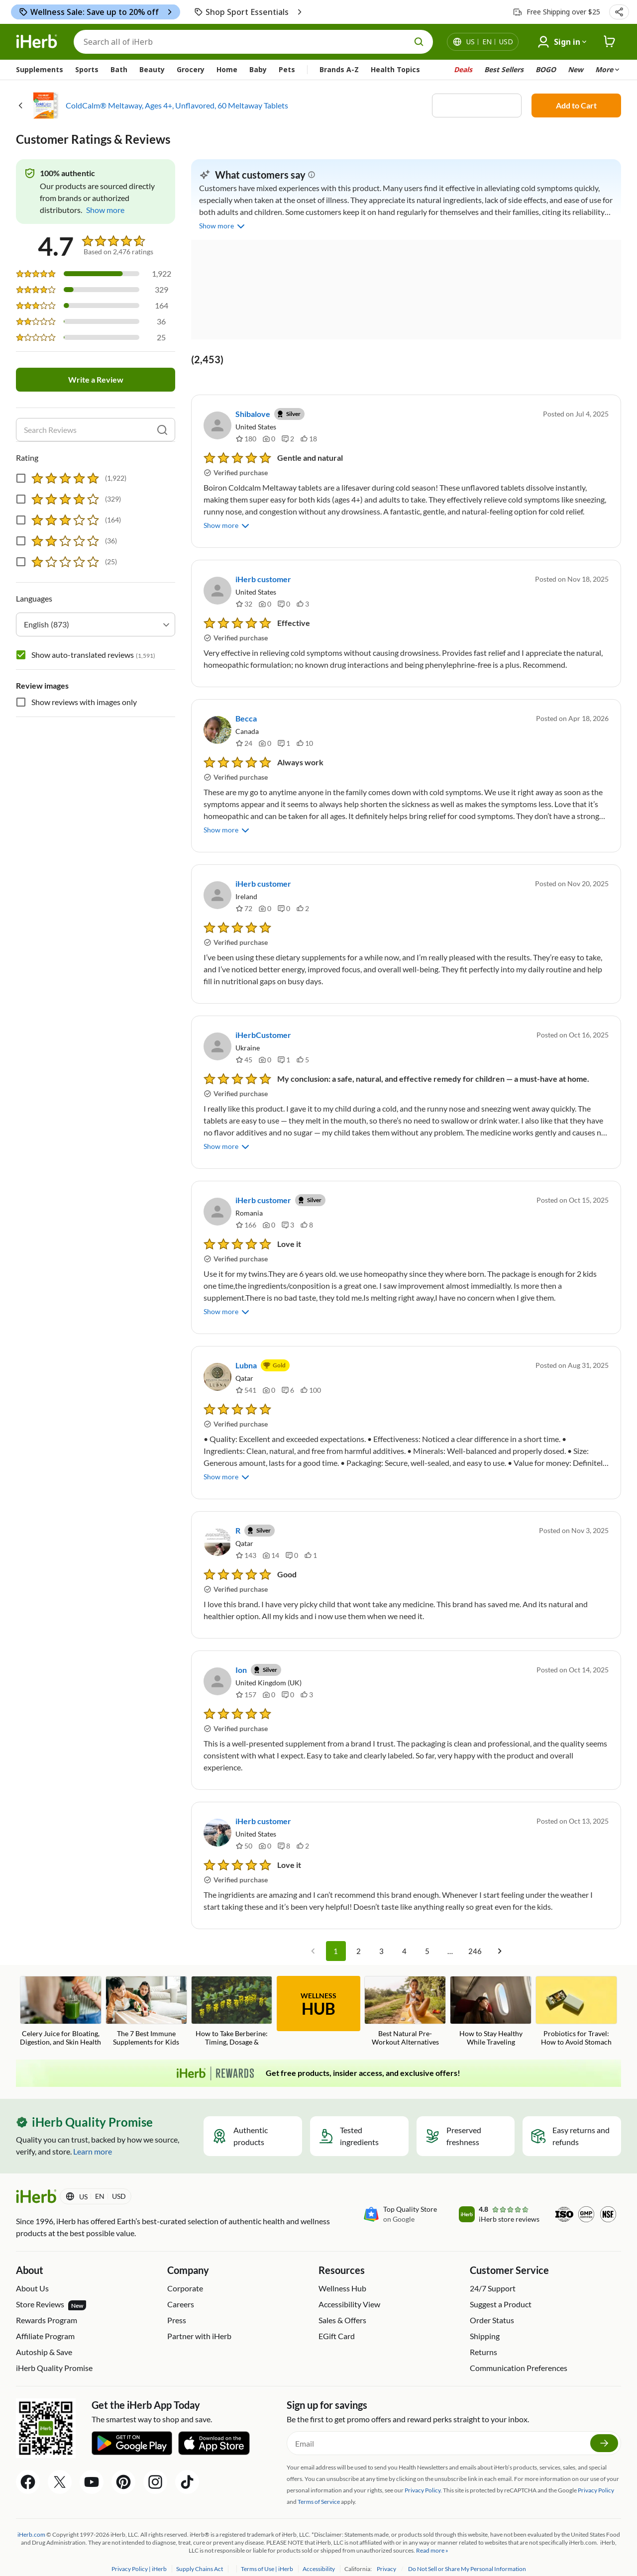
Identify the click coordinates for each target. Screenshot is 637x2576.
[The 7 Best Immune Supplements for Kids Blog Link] (146, 1997)
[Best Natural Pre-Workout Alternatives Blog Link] (405, 1997)
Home (226, 69)
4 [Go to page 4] (405, 1937)
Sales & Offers (342, 2306)
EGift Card (336, 2322)
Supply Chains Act (200, 2555)
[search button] (419, 42)
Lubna (246, 1351)
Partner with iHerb (199, 2322)
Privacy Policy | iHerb (139, 2555)
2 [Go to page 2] (359, 1937)
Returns (483, 2338)
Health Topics (395, 69)
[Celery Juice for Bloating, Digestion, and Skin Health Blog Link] (61, 1997)
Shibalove (252, 413)
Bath (118, 69)
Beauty (152, 69)
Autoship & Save (44, 2338)
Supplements (39, 69)
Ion (241, 1655)
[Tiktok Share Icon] (187, 2468)
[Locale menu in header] (489, 42)
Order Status (492, 2306)
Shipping (485, 2322)
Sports (87, 69)
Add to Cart (576, 105)
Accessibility (319, 2555)
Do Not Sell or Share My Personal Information (467, 2555)
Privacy (387, 2555)
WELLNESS (318, 1990)
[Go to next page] (500, 1937)
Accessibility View (349, 2290)
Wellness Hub (342, 2274)
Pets (287, 69)
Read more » (432, 2536)
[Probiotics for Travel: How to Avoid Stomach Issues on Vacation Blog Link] (576, 1998)
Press (176, 2306)
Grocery (191, 69)
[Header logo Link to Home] (37, 41)
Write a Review (95, 380)
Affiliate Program (45, 2322)
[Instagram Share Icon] (155, 2468)
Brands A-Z (339, 69)
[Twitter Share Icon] (60, 2468)
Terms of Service (319, 2487)
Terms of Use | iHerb (267, 2555)
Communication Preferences (518, 2354)
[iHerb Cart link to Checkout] (610, 41)
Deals (463, 69)
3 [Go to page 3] (382, 1937)
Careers (180, 2290)
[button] (619, 11)
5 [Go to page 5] (427, 1937)
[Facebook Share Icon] (28, 2468)
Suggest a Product (500, 2290)
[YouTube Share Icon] (92, 2468)
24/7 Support (493, 2274)
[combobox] (95, 624)
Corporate (185, 2274)
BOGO (545, 69)
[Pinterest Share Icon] (123, 2468)
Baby (258, 69)
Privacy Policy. (423, 2476)
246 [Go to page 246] (475, 1937)
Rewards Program (46, 2306)
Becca (246, 718)
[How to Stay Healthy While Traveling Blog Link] (490, 1997)
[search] (162, 430)
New (575, 69)
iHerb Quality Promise (54, 2354)
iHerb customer (263, 579)
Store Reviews (51, 2290)
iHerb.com (31, 2520)
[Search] (253, 42)
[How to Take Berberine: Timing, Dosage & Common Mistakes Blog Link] (232, 1998)
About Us (32, 2274)
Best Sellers (504, 69)
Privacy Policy (596, 2476)
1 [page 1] (336, 1937)
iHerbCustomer (263, 1034)
